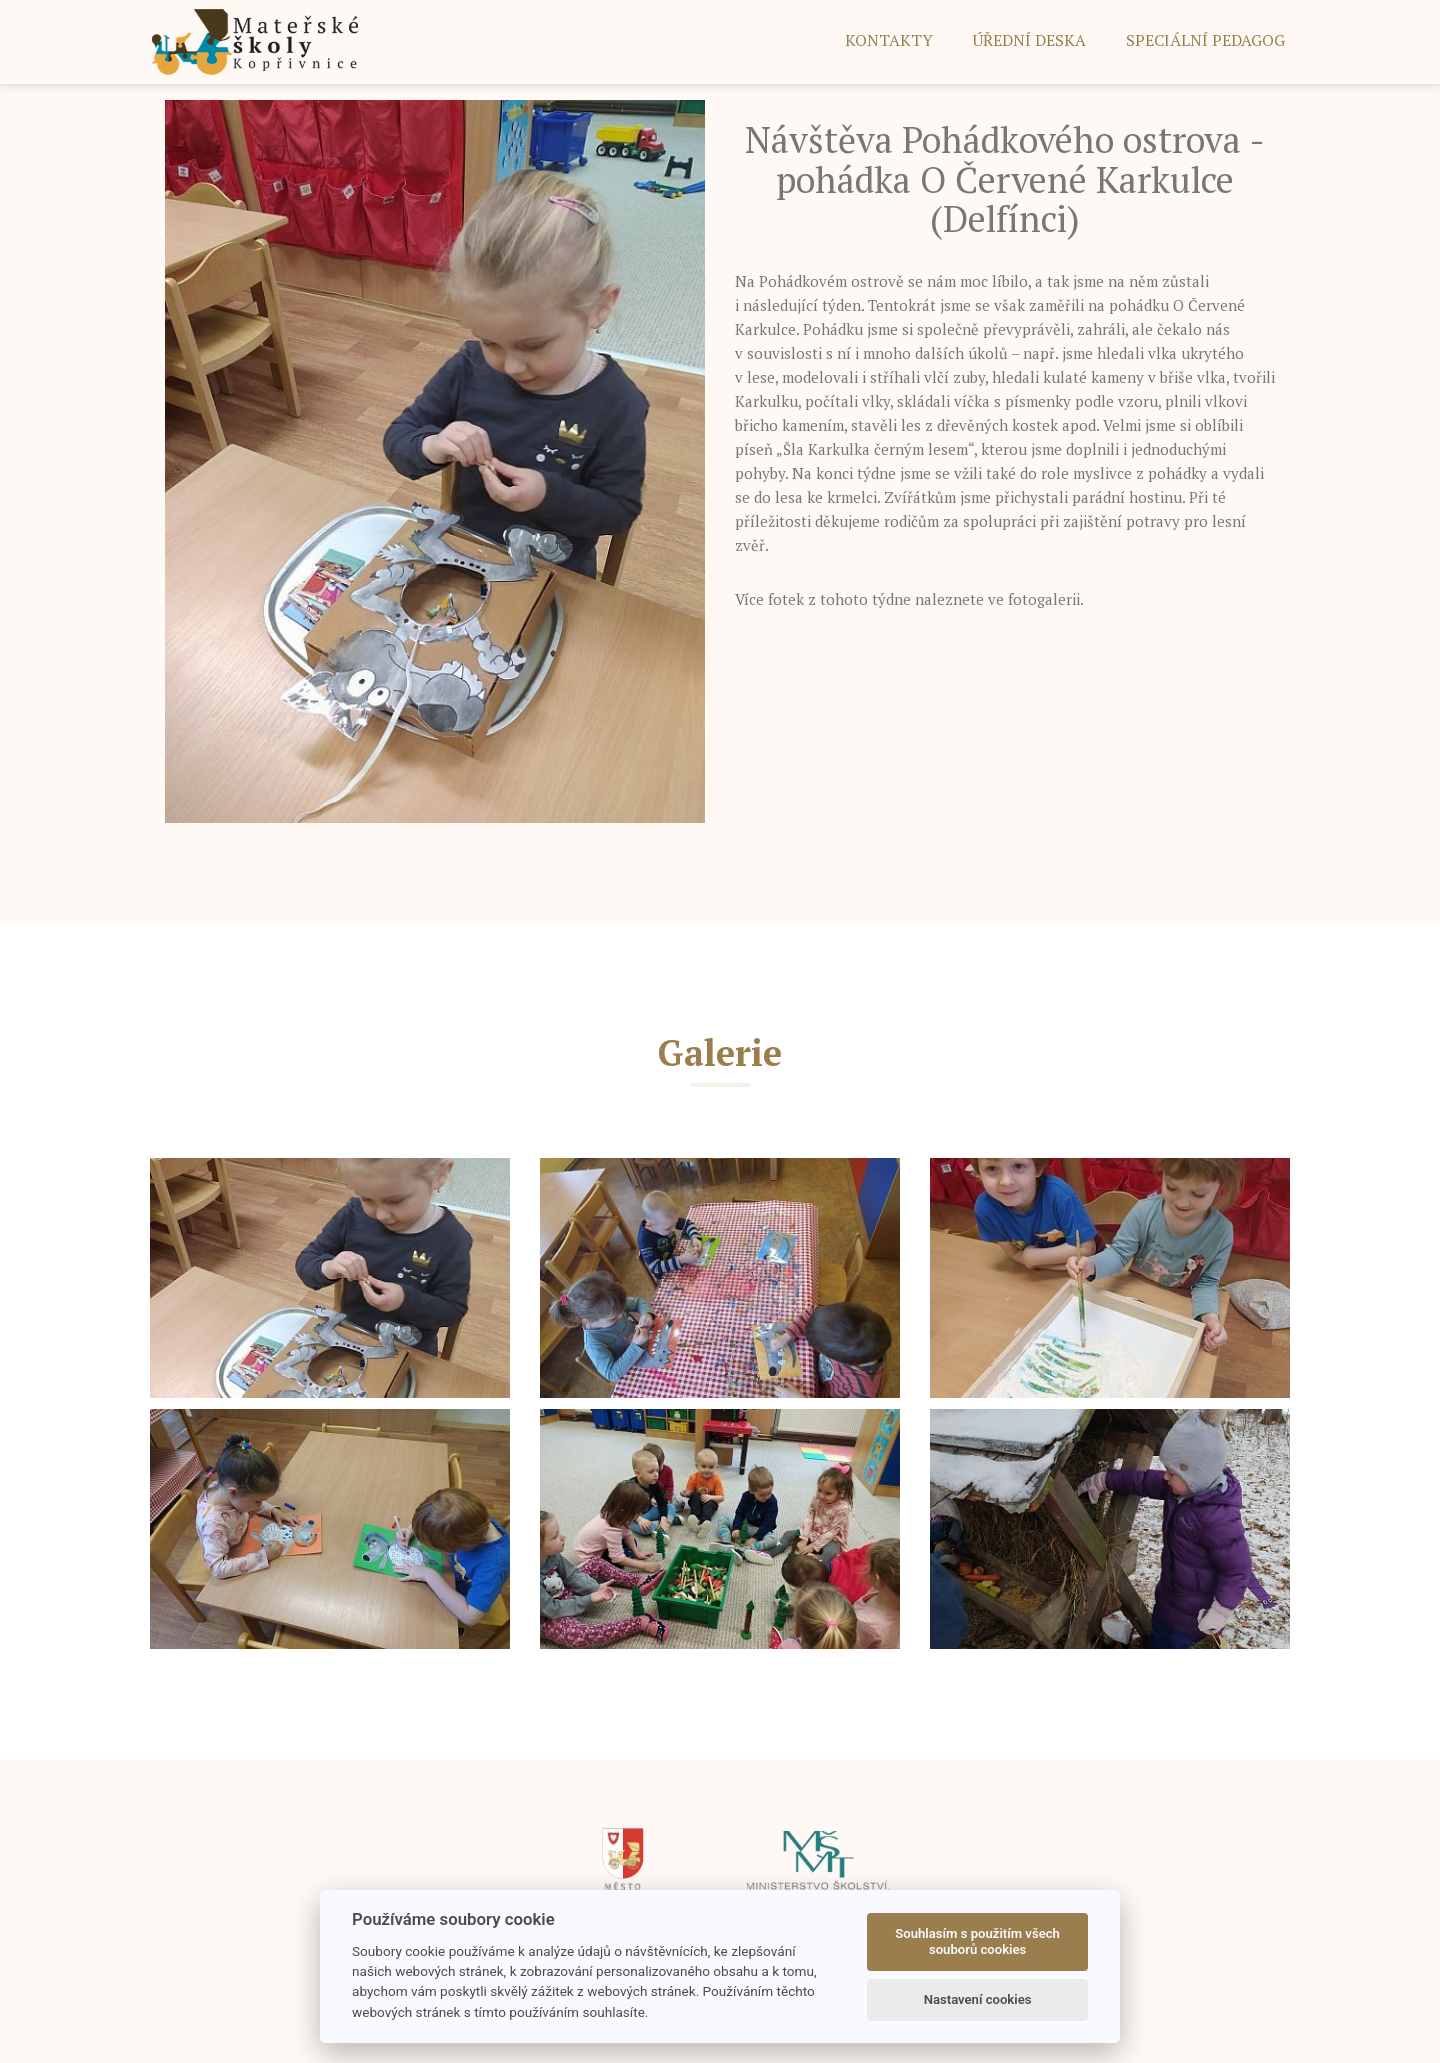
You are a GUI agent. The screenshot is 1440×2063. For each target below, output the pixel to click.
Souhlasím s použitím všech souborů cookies (977, 1941)
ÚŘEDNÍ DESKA (1029, 40)
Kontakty (889, 40)
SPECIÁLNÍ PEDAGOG (1205, 40)
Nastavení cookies (978, 1999)
